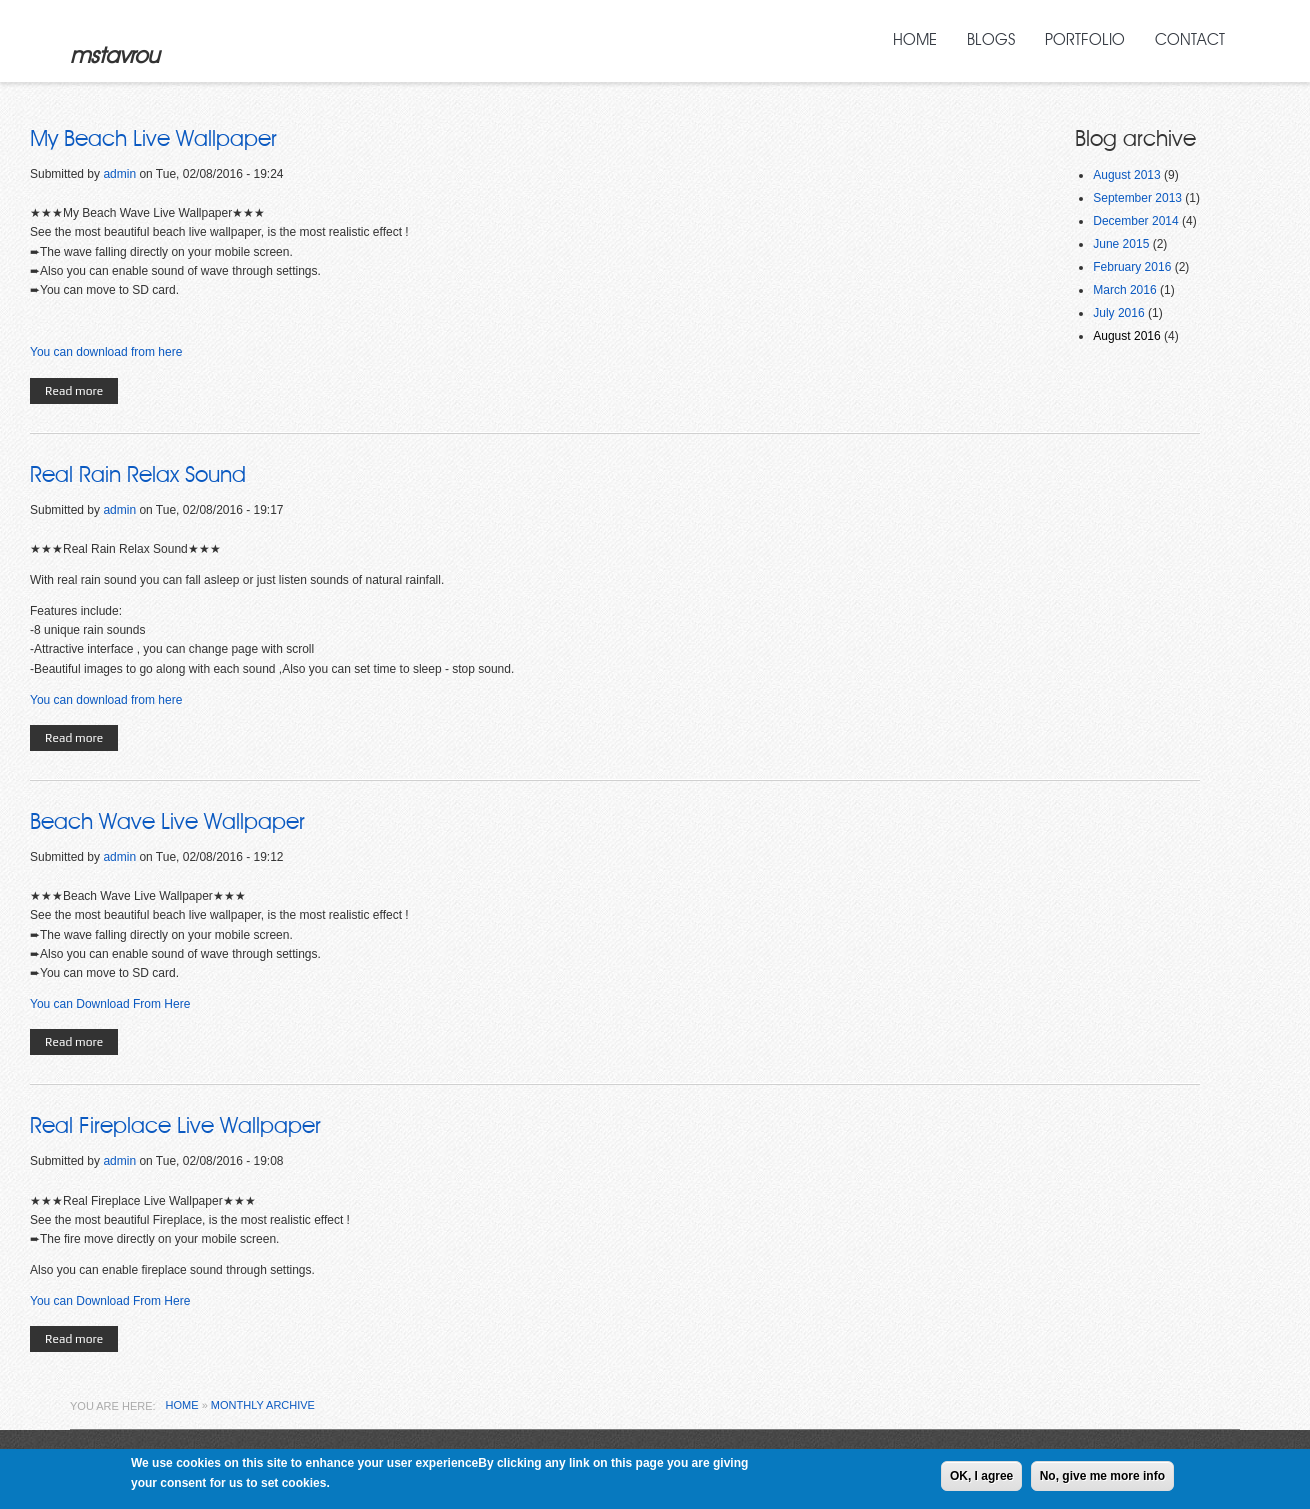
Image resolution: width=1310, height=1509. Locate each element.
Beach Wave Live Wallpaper (167, 822)
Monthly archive (263, 1405)
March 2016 (1124, 290)
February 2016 (1132, 267)
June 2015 (1121, 244)
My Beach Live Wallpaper (153, 139)
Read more (81, 392)
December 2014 (1135, 221)
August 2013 (1126, 175)
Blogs (991, 40)
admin (119, 174)
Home (915, 40)
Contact (1190, 40)
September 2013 (1137, 198)
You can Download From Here (110, 1004)
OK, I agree (981, 1478)
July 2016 (1118, 313)
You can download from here (106, 352)
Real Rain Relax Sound (138, 475)
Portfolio (1085, 40)
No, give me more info (1102, 1478)
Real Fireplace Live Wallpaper (175, 1126)
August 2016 (1126, 336)
